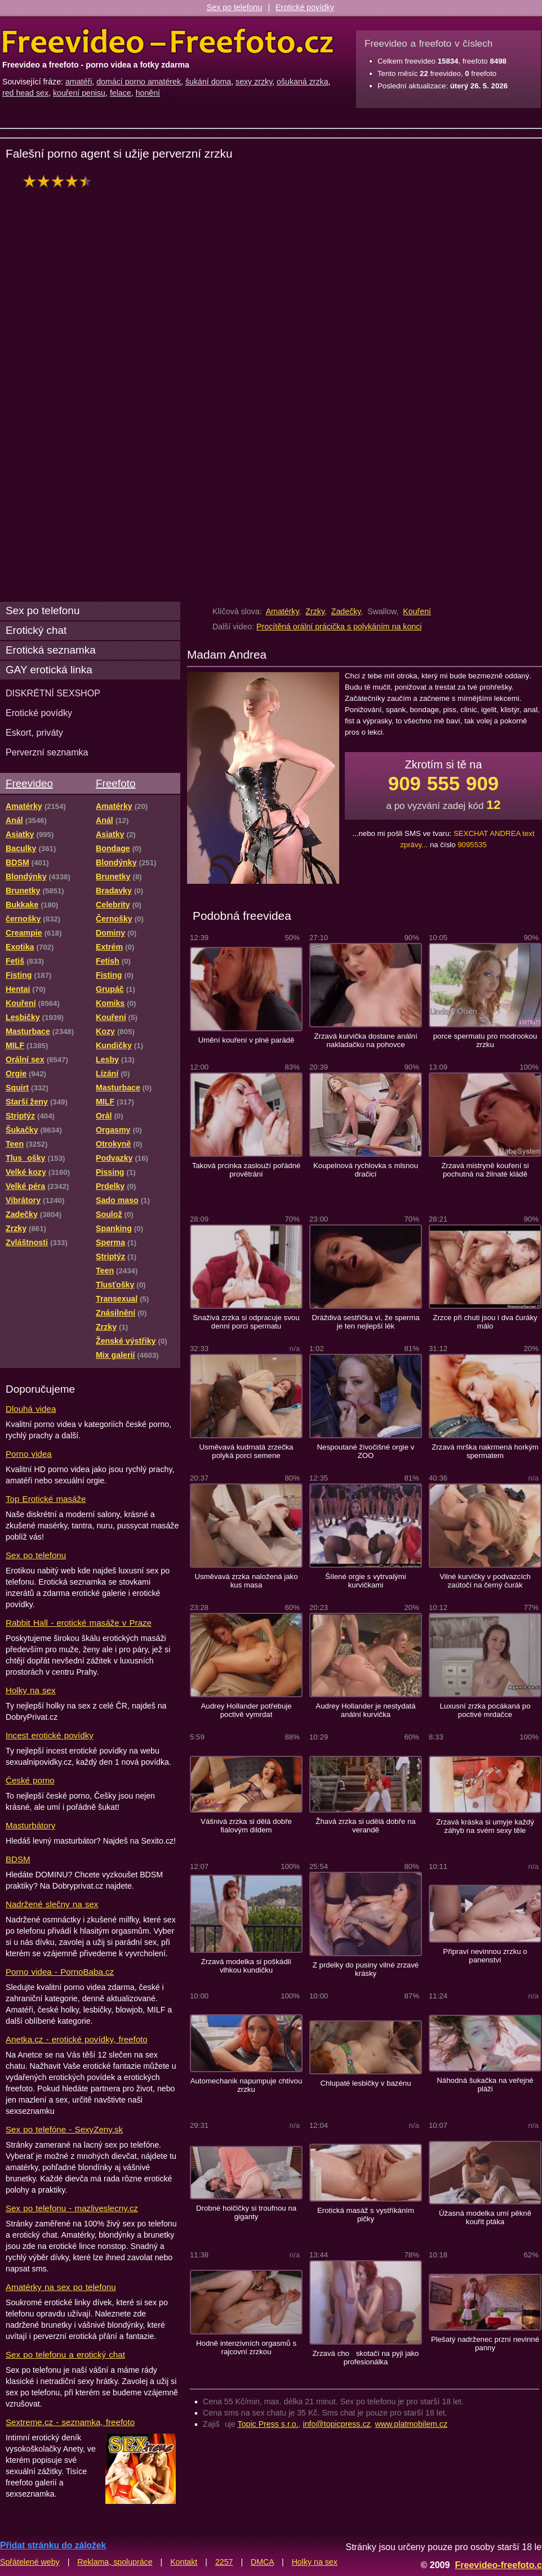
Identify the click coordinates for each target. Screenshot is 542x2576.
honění (148, 92)
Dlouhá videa (31, 1409)
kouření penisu (79, 92)
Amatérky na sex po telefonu (61, 2287)
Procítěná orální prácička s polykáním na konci (338, 626)
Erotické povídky (305, 7)
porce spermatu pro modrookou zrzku (485, 1040)
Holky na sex (31, 1690)
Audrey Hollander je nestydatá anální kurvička (365, 1710)
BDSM (18, 1859)
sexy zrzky (254, 81)
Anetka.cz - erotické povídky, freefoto (77, 2039)
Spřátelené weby (30, 2561)
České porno (30, 1780)
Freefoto (115, 783)
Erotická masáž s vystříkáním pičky (365, 2214)
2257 (224, 2561)
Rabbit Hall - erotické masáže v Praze (79, 1622)
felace (120, 92)
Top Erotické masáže (46, 1499)
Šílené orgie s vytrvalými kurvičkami (365, 1580)
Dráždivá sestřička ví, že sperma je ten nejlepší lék (365, 1321)
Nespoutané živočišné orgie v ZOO (366, 1451)
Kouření (417, 611)
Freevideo (29, 783)
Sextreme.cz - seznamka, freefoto (70, 2422)
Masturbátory (30, 1825)
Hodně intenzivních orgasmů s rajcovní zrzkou (246, 2347)
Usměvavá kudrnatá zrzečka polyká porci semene (246, 1451)
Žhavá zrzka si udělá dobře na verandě (365, 1825)
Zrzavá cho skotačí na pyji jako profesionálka (366, 2357)
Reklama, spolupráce (114, 2561)
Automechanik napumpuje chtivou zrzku (246, 2085)
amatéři (78, 81)
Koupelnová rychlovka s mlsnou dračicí (365, 1169)
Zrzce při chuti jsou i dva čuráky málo (485, 1321)
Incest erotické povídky (50, 1735)
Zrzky (315, 611)
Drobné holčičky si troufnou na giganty (246, 2212)
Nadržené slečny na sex (52, 1904)
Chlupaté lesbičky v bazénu (365, 2083)
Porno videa (29, 1454)
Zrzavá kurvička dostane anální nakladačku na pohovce (365, 1040)
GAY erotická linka (49, 670)
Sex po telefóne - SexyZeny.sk (64, 2129)
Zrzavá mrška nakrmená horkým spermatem (485, 1451)
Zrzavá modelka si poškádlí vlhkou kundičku (246, 1965)
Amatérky (282, 611)
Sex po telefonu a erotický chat (65, 2354)
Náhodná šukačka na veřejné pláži (485, 2084)
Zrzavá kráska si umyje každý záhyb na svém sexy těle (485, 1826)
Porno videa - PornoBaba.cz (60, 1971)
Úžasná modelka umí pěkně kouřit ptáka (485, 2217)
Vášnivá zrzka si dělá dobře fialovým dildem (246, 1825)
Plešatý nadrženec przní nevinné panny (485, 2343)
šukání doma (208, 81)
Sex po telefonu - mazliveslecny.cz (72, 2208)
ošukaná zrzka (302, 81)
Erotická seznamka (51, 650)
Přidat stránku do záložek (53, 2545)
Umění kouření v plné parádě (246, 1040)
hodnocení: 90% (61, 181)
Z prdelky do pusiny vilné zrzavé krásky (366, 1969)
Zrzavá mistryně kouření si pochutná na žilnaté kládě (484, 1169)
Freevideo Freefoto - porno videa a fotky (168, 41)
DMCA (262, 2561)
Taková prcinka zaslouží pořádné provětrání (246, 1169)
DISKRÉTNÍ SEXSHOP (53, 693)
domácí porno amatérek (138, 81)
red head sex (25, 92)
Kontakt (183, 2561)
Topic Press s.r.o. (268, 2424)
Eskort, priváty (34, 732)
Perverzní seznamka (47, 752)
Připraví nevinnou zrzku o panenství (485, 1955)
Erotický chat (36, 630)
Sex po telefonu (235, 7)
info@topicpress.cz (337, 2424)
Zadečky (346, 611)
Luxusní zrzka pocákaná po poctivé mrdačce (484, 1710)
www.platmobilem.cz (411, 2424)
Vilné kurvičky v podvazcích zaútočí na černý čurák (485, 1580)
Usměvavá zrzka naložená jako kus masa (245, 1580)
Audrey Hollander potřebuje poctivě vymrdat (246, 1710)
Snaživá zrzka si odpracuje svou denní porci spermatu (246, 1321)
